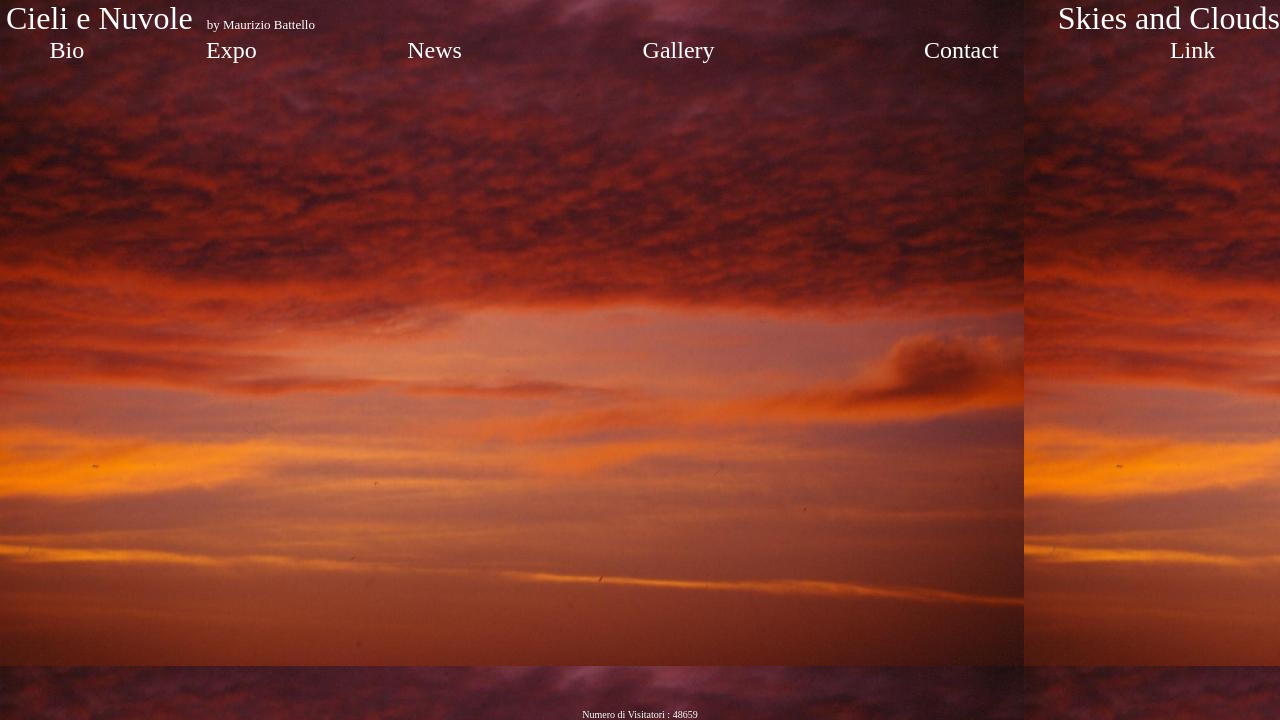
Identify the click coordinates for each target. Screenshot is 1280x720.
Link (1192, 50)
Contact (961, 50)
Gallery (679, 50)
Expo (231, 50)
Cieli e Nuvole (103, 18)
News (434, 50)
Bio (67, 50)
